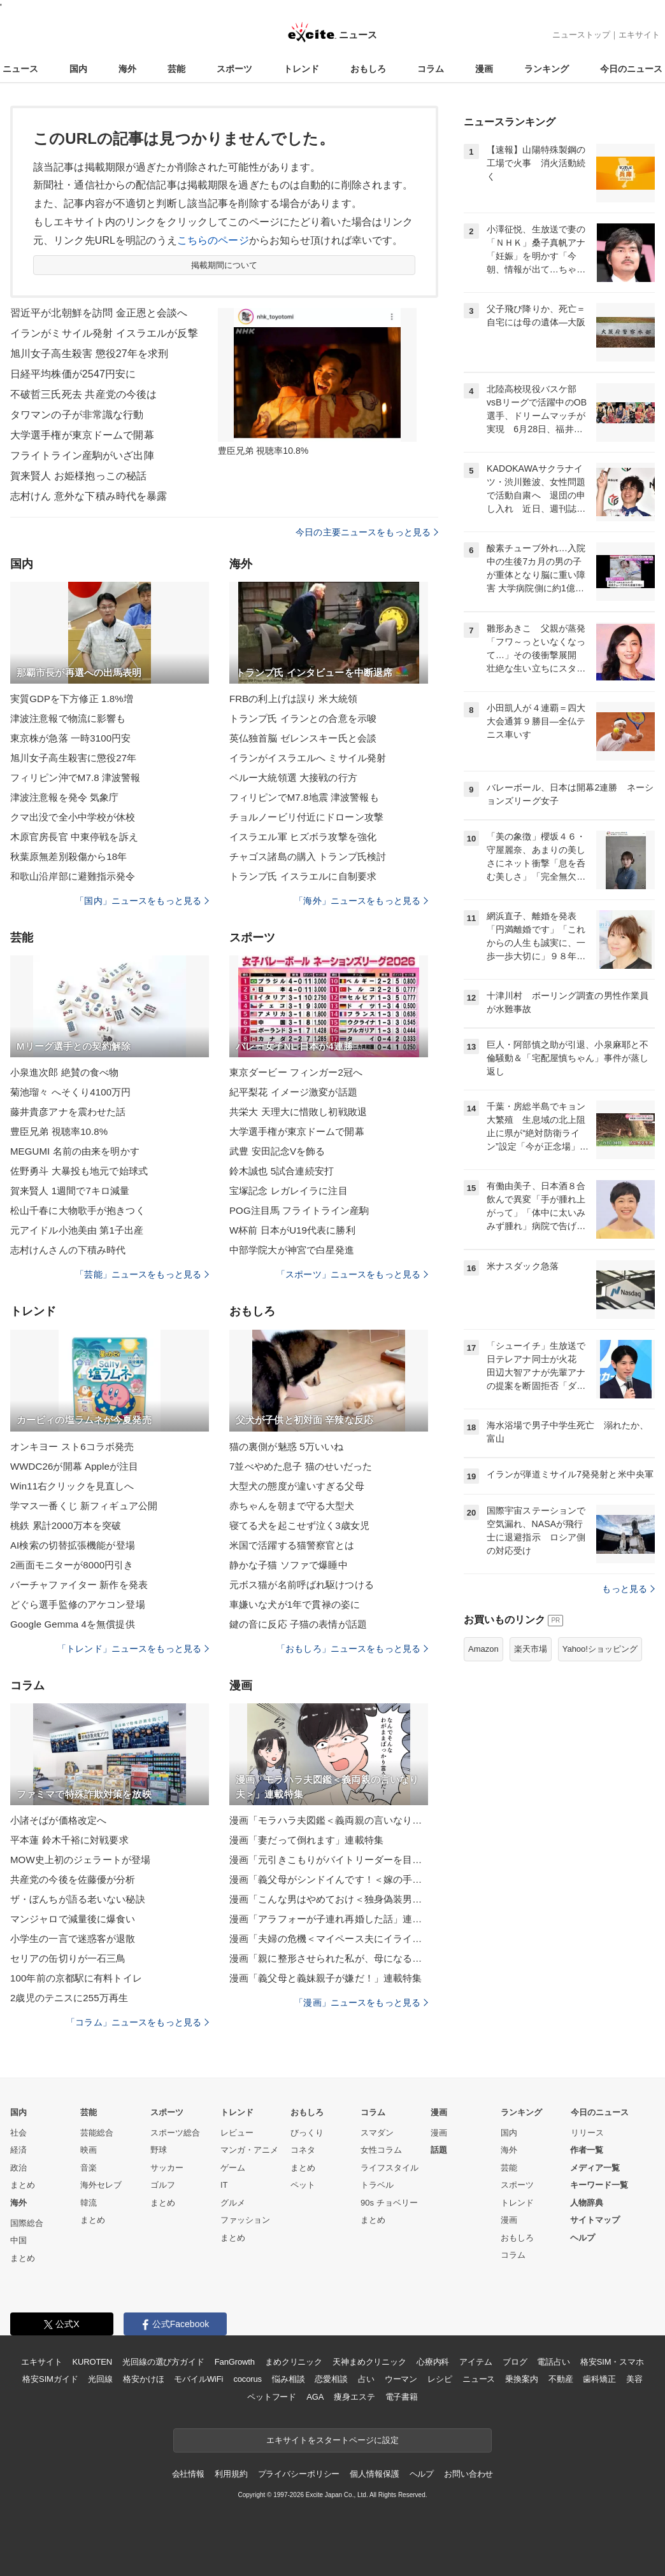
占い (366, 2379)
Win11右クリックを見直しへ (72, 1486)
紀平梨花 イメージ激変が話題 (293, 1092)
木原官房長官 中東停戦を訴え (74, 836)
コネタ (302, 2150)
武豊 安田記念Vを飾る (277, 1151)
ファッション (245, 2220)
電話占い (553, 2362)
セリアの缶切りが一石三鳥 (67, 1958)
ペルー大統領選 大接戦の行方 (293, 777)
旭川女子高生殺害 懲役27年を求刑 (89, 353)
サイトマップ (595, 2220)
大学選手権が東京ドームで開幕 (82, 435)
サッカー (166, 2167)
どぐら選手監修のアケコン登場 (77, 1604)
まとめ (22, 2185)
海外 (127, 69)
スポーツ (234, 69)
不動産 (560, 2379)
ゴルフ (162, 2185)
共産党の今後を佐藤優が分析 (73, 1879)
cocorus (247, 2379)
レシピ (439, 2379)
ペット (302, 2185)
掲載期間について (224, 265)
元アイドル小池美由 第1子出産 (76, 1230)
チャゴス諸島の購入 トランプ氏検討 (307, 856)
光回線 (100, 2379)
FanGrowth (235, 2362)
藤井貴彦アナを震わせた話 (67, 1111)
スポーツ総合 (175, 2132)
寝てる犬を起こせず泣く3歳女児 (299, 1525)
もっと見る (628, 1589)
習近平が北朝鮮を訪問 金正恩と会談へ (99, 312)
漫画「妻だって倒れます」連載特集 (306, 1839)
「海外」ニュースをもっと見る (361, 901)
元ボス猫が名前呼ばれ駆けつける (301, 1584)
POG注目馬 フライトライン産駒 (299, 1210)
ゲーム (232, 2167)
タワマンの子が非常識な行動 (77, 414)
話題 (439, 2150)
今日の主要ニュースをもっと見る (367, 532)
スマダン (377, 2132)
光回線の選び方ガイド (163, 2362)
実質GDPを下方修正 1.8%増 (71, 698)
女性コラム (381, 2150)
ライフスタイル (389, 2167)
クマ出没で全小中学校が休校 (73, 817)
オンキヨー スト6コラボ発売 (72, 1446)
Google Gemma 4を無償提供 (72, 1624)
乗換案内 (521, 2379)
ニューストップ (581, 34)
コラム (430, 69)
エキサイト (639, 34)
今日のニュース (631, 69)
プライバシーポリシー (299, 2474)
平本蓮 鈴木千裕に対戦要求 (69, 1839)
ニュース (20, 69)
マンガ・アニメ (249, 2150)
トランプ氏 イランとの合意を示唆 (302, 718)
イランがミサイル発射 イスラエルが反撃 (104, 333)
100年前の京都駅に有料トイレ (76, 1978)
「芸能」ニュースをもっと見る (142, 1274)
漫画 (484, 69)
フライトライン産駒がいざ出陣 (82, 455)
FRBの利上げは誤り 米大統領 (293, 698)
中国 (18, 2240)
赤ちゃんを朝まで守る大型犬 (292, 1505)
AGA (315, 2397)
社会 (18, 2132)
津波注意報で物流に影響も (67, 718)
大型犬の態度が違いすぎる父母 (296, 1486)
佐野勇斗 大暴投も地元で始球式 (79, 1170)
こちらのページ (213, 240)
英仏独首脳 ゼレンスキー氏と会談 (302, 738)
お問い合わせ (468, 2474)
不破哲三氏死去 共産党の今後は (83, 394)
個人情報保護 (374, 2474)
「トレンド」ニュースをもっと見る (133, 1648)
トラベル (377, 2185)
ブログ (515, 2362)
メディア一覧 (595, 2167)
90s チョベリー (389, 2202)
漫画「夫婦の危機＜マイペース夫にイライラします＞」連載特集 (328, 1938)
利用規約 (231, 2474)
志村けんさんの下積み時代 (67, 1249)
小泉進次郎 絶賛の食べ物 (64, 1072)
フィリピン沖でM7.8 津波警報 (75, 777)
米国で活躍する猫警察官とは (292, 1545)
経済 (18, 2150)
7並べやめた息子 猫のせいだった (300, 1466)
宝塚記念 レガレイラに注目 (288, 1190)
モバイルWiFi (198, 2379)
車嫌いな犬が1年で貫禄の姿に (294, 1604)
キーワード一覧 (599, 2185)
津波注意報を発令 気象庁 (64, 797)
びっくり (307, 2132)
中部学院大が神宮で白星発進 (292, 1249)
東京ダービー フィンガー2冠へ (295, 1072)
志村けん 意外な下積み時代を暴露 (88, 496)
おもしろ (368, 69)
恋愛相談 (331, 2379)
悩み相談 (288, 2379)
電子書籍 (401, 2397)
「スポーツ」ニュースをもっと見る (352, 1274)
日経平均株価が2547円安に (73, 374)
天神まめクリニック (369, 2362)
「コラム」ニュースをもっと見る (137, 2022)
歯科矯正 (599, 2379)
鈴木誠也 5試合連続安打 (281, 1170)
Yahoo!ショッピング (600, 1649)
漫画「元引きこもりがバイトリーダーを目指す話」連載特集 (328, 1859)
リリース (587, 2132)
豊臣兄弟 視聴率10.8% (59, 1131)
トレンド (301, 69)
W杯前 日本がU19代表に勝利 (292, 1230)
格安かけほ (143, 2379)
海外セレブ (101, 2185)
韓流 (88, 2202)
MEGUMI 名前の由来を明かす (74, 1151)
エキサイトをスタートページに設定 (332, 2440)
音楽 (88, 2167)
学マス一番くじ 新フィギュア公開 (83, 1505)
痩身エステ (354, 2397)
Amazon (483, 1649)
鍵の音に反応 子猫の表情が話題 (298, 1624)
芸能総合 (96, 2132)
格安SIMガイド (50, 2379)
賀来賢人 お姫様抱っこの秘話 (78, 475)
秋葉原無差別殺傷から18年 (68, 856)
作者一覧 (586, 2150)
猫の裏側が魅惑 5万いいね (286, 1446)
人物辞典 (586, 2202)
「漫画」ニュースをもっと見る (361, 2002)
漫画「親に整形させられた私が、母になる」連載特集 (328, 1958)
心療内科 (433, 2362)
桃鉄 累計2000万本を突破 (65, 1525)
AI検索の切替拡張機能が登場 (72, 1545)
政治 (18, 2167)
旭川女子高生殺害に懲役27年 (73, 757)
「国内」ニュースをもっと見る (142, 901)
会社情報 (188, 2474)
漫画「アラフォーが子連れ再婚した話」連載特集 (328, 1918)
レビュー (237, 2132)
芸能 (176, 69)
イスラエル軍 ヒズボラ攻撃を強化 (302, 836)
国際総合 (26, 2223)
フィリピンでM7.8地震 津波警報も (304, 797)
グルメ (232, 2202)
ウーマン (401, 2379)
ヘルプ (582, 2237)
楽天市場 (530, 1649)
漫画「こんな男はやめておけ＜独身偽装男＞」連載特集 (328, 1899)
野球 (158, 2150)
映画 (88, 2150)
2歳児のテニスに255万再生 (69, 1997)
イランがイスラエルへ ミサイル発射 (307, 757)
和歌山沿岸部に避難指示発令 (73, 876)
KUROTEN (92, 2362)
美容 (634, 2379)
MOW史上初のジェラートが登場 (80, 1859)
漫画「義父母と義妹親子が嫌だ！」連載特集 (325, 1978)
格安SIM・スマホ (612, 2362)
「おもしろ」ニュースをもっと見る (352, 1648)
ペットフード (271, 2397)
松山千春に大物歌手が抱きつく (77, 1210)
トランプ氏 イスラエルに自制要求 (302, 876)
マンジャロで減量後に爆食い (73, 1918)
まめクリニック (293, 2362)
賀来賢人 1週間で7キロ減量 (70, 1190)
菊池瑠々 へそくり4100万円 (70, 1092)
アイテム (475, 2362)
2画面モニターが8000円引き (72, 1564)
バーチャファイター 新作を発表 (79, 1584)
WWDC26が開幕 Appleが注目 (74, 1466)
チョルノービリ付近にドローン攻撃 (306, 817)
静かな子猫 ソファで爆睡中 (288, 1564)
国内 (78, 69)
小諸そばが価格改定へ (58, 1820)
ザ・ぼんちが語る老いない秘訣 (77, 1899)
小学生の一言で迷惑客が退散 (73, 1938)
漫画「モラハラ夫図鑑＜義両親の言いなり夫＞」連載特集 (328, 1820)
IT (224, 2185)
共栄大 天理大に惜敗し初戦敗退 (298, 1111)
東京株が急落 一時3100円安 (70, 738)
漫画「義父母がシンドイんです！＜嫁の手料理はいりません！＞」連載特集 (328, 1879)
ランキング (546, 69)
